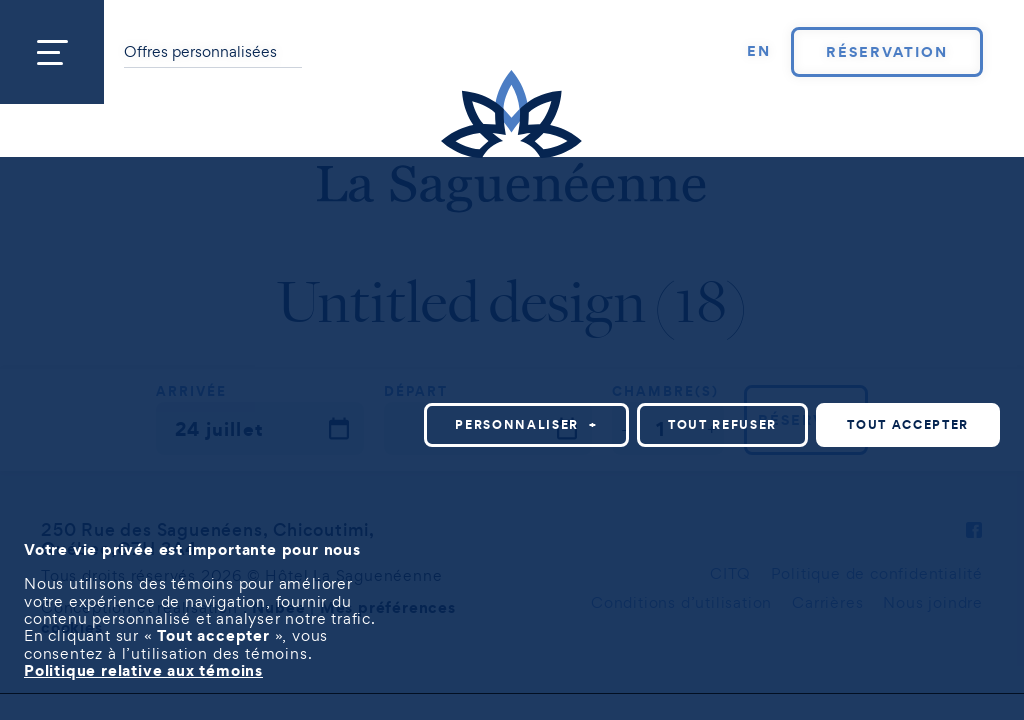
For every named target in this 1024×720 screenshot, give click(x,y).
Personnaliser (625, 438)
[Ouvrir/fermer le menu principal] (52, 52)
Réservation (886, 52)
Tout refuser (821, 438)
